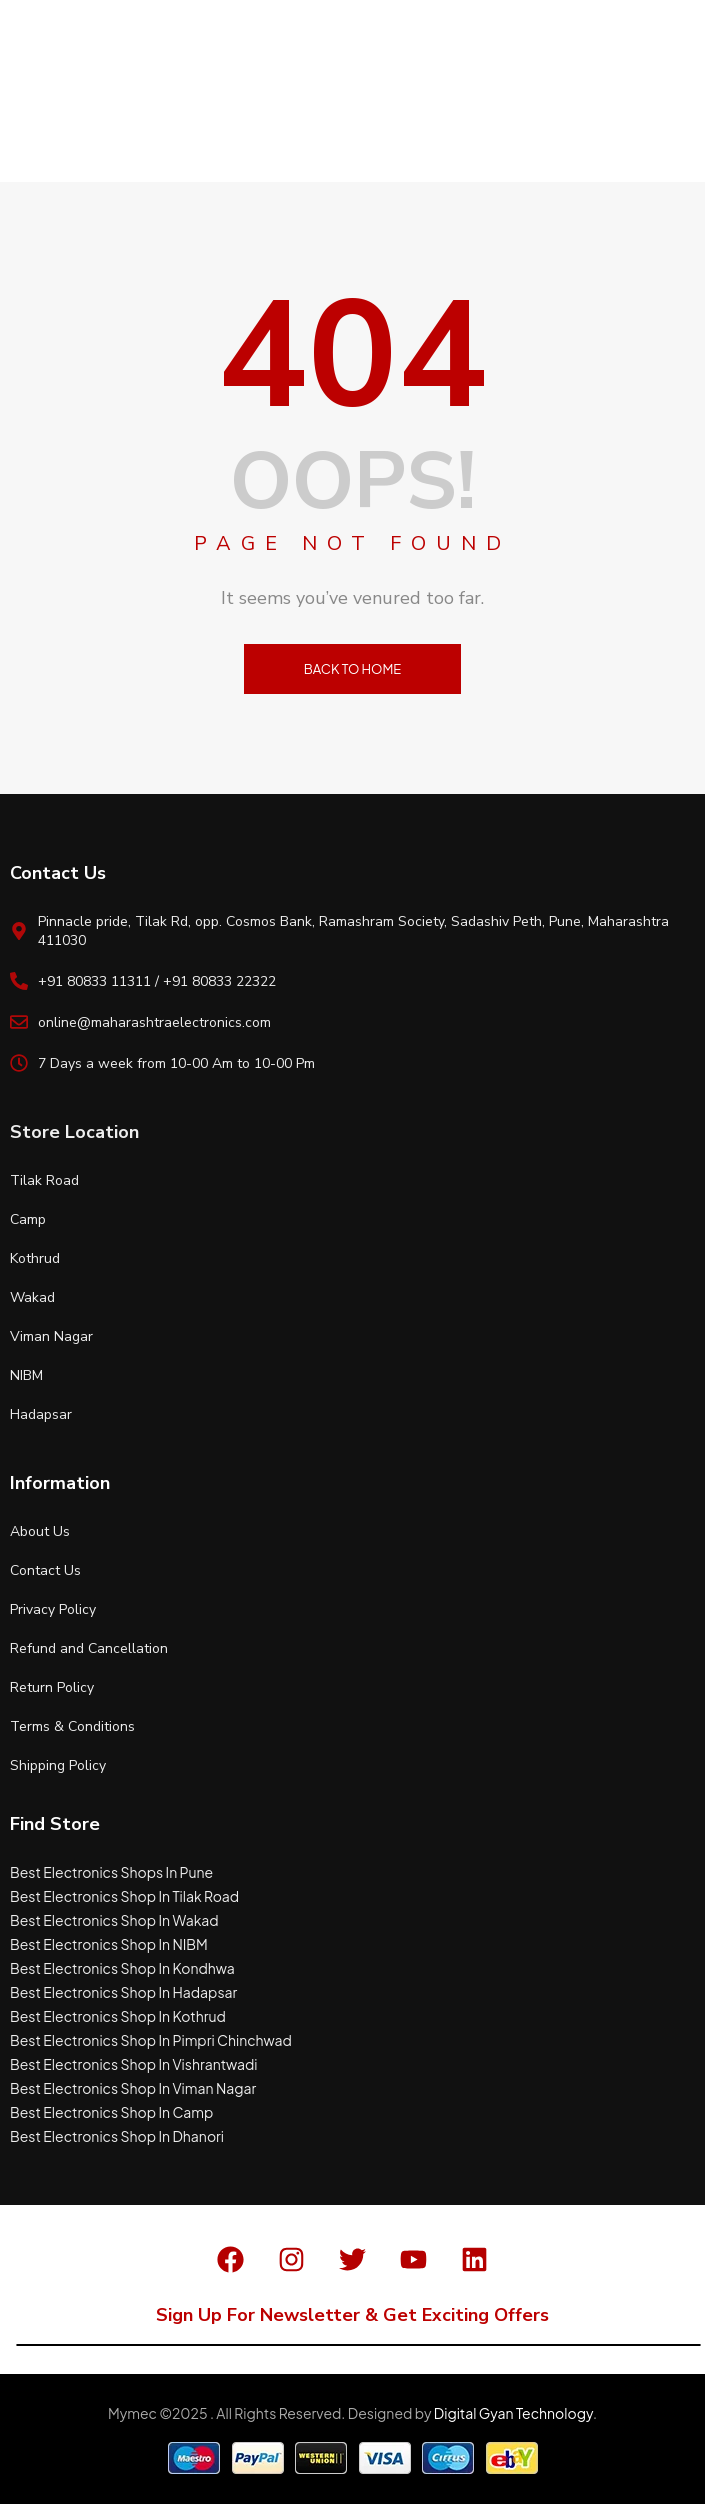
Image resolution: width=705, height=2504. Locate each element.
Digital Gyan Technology (513, 2413)
